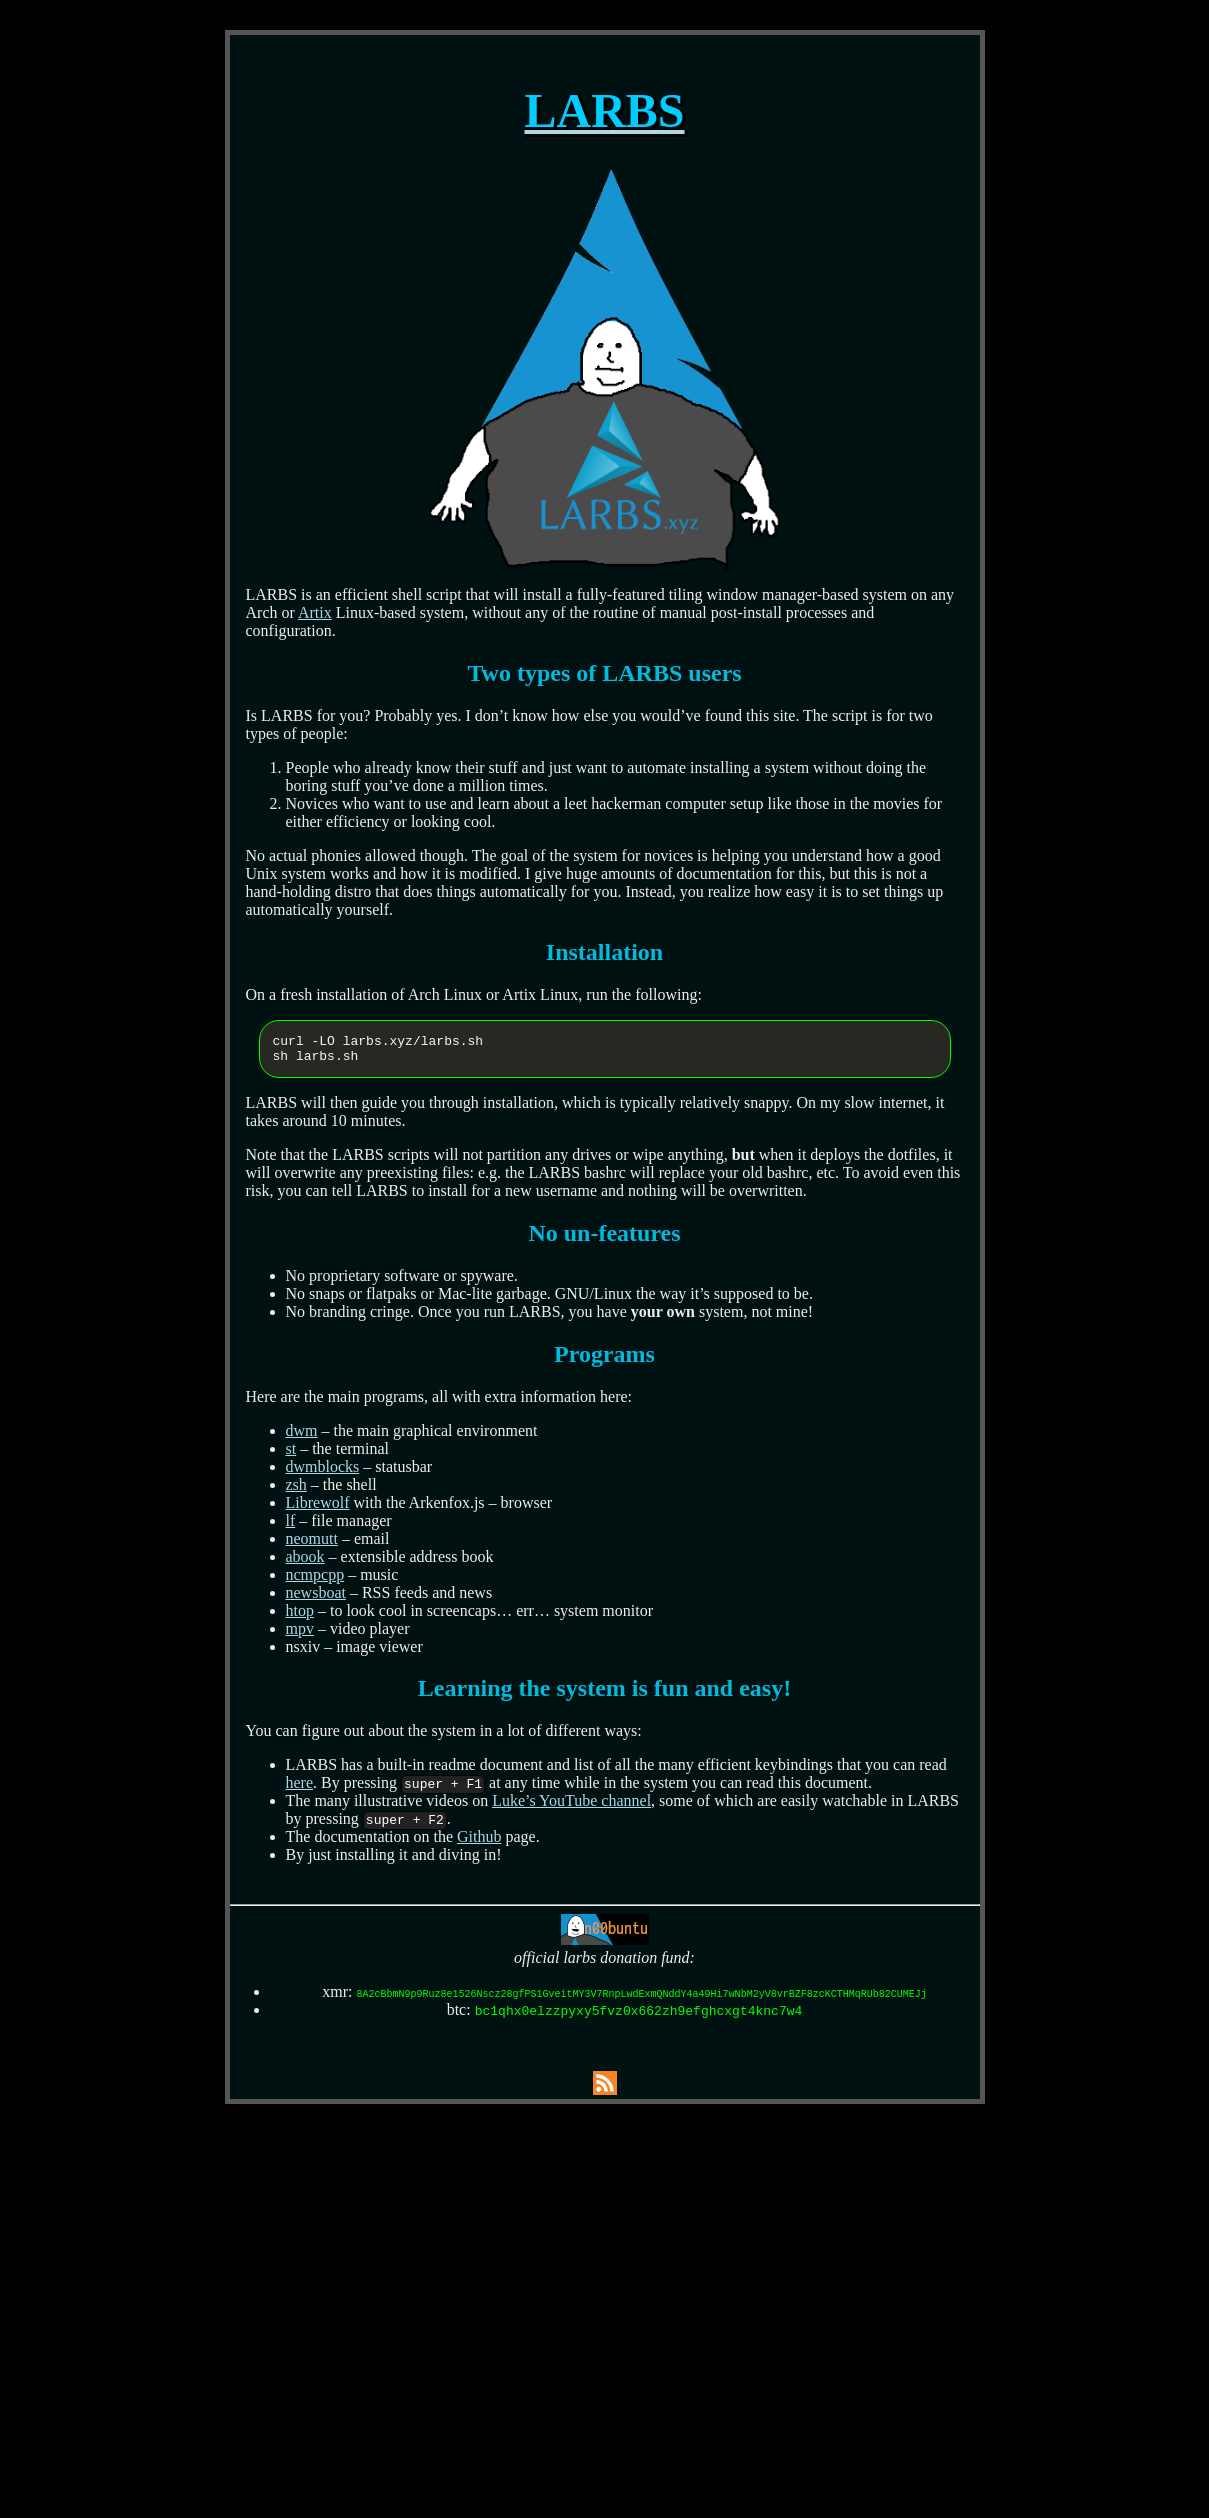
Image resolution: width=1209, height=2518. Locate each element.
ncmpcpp (315, 1580)
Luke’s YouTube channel (571, 1806)
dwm (302, 1436)
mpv (300, 1634)
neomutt (312, 1544)
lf (291, 1526)
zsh (296, 1490)
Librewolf (318, 1508)
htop (300, 1616)
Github (479, 1842)
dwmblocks (323, 1472)
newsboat (316, 1598)
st (291, 1454)
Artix (315, 612)
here (300, 1788)
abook (305, 1562)
